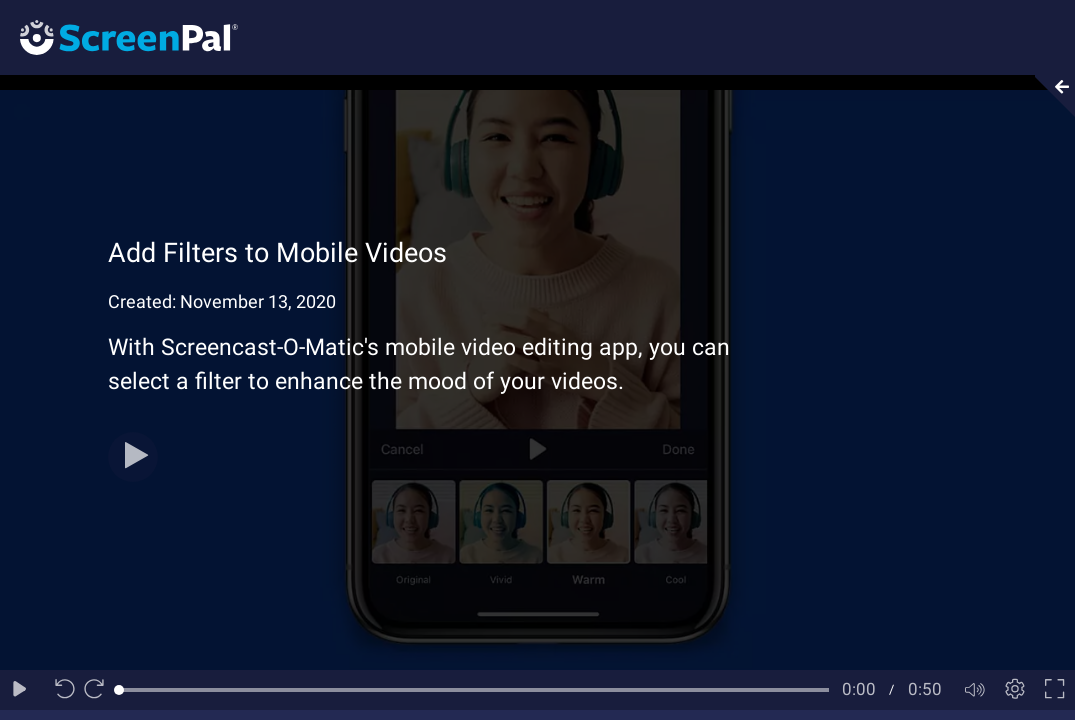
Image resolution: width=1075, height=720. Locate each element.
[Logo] (119, 36)
